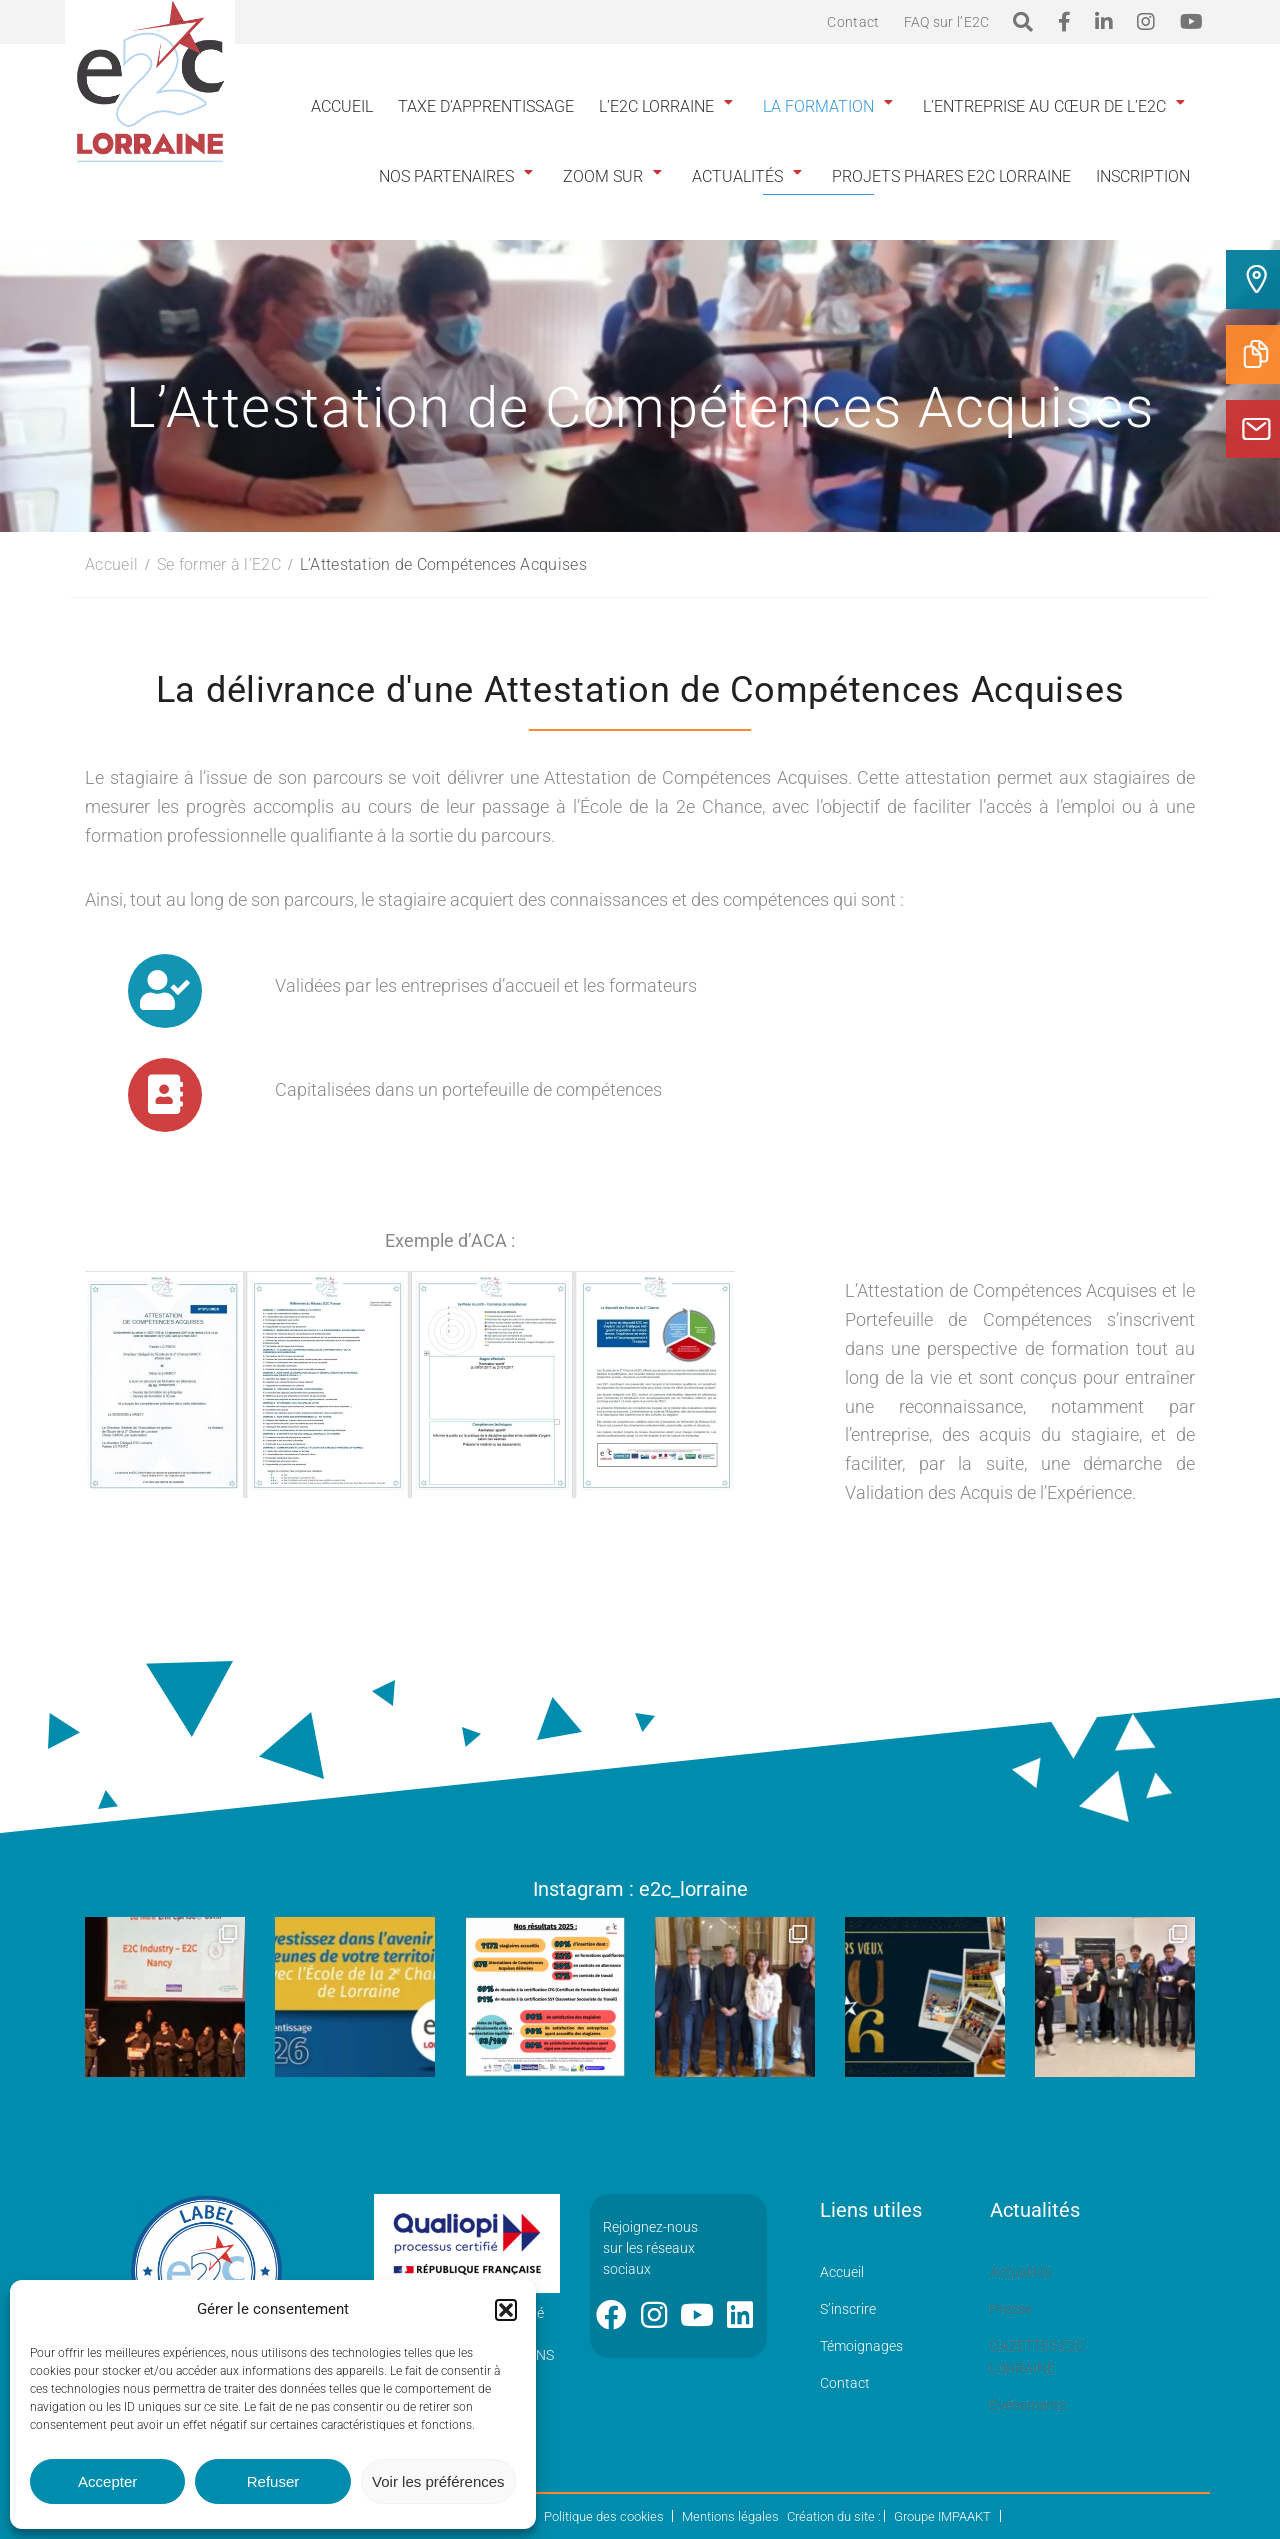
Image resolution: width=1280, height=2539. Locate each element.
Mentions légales (730, 2516)
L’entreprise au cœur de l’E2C (1044, 106)
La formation (818, 106)
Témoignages (861, 2346)
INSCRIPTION (1143, 176)
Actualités (737, 176)
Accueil (342, 106)
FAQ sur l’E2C (947, 22)
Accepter (107, 2481)
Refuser (273, 2481)
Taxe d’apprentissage (486, 106)
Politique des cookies (604, 2516)
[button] (506, 2310)
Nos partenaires (446, 176)
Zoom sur (603, 176)
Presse (1011, 2309)
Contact (853, 22)
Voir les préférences (438, 2481)
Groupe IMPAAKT (942, 2516)
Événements (1028, 2405)
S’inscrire (848, 2309)
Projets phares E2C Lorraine (951, 176)
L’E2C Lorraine (656, 106)
